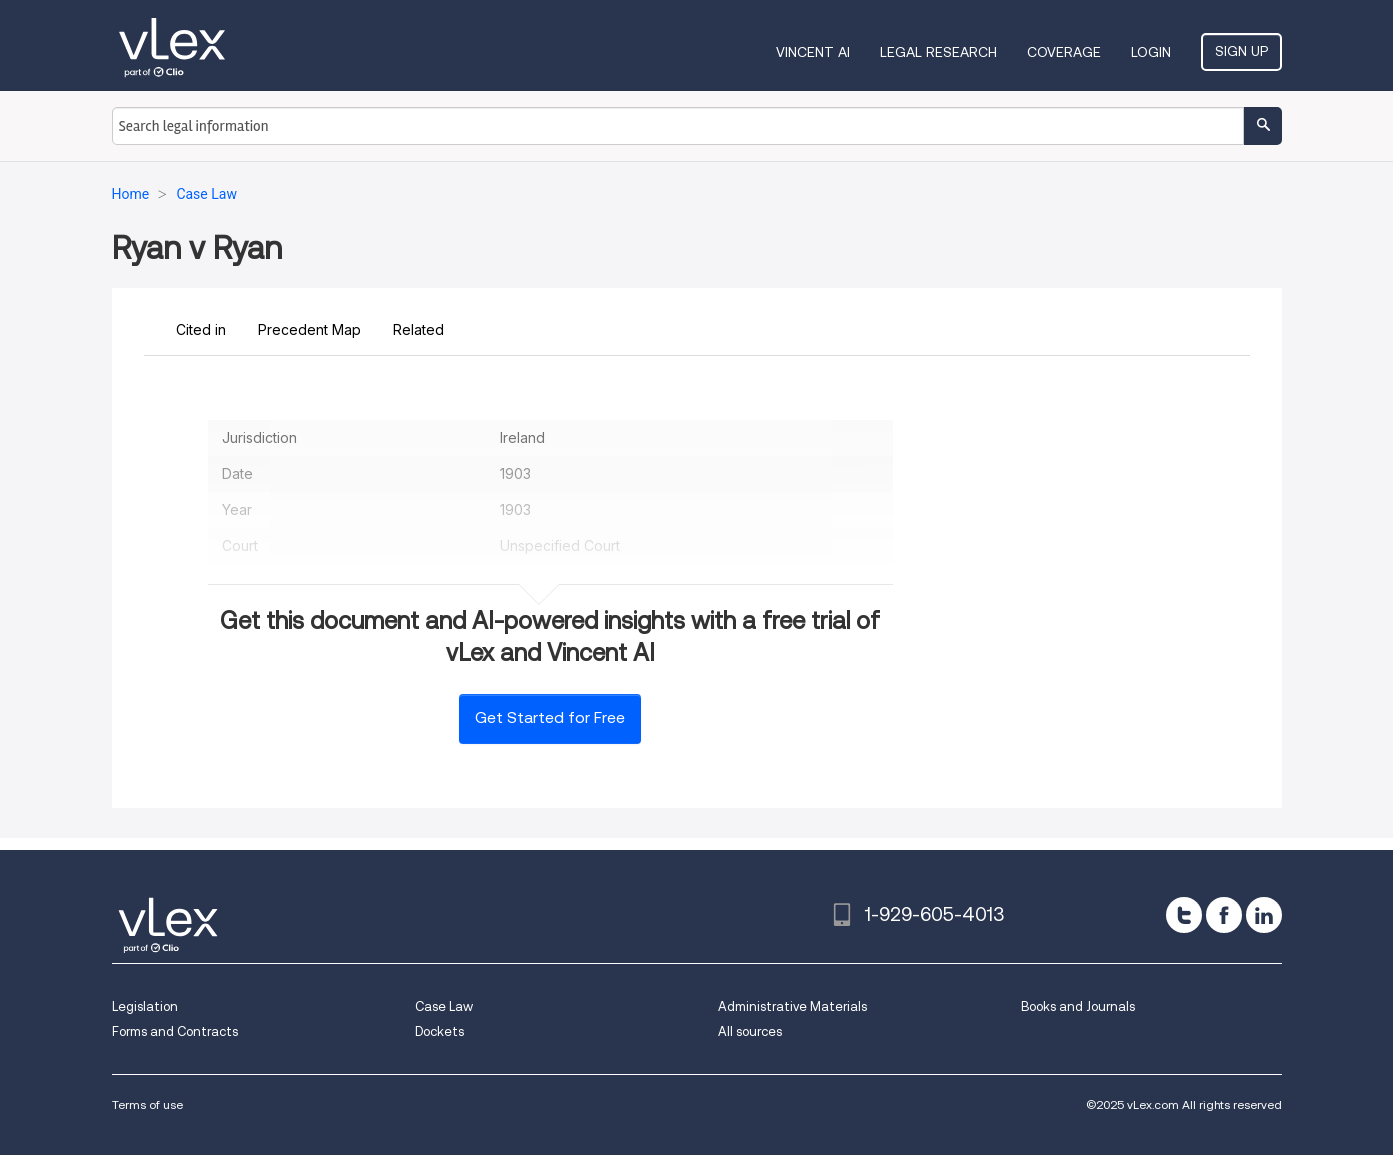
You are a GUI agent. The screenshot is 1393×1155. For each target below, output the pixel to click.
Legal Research (938, 52)
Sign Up (1241, 51)
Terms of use (147, 1104)
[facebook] (1224, 915)
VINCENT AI (813, 52)
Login (1151, 52)
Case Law (444, 1006)
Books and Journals (1078, 1006)
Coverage (1064, 52)
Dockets (439, 1031)
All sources (750, 1031)
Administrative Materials (792, 1006)
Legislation (145, 1006)
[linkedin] (1264, 915)
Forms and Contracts (175, 1031)
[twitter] (1184, 915)
